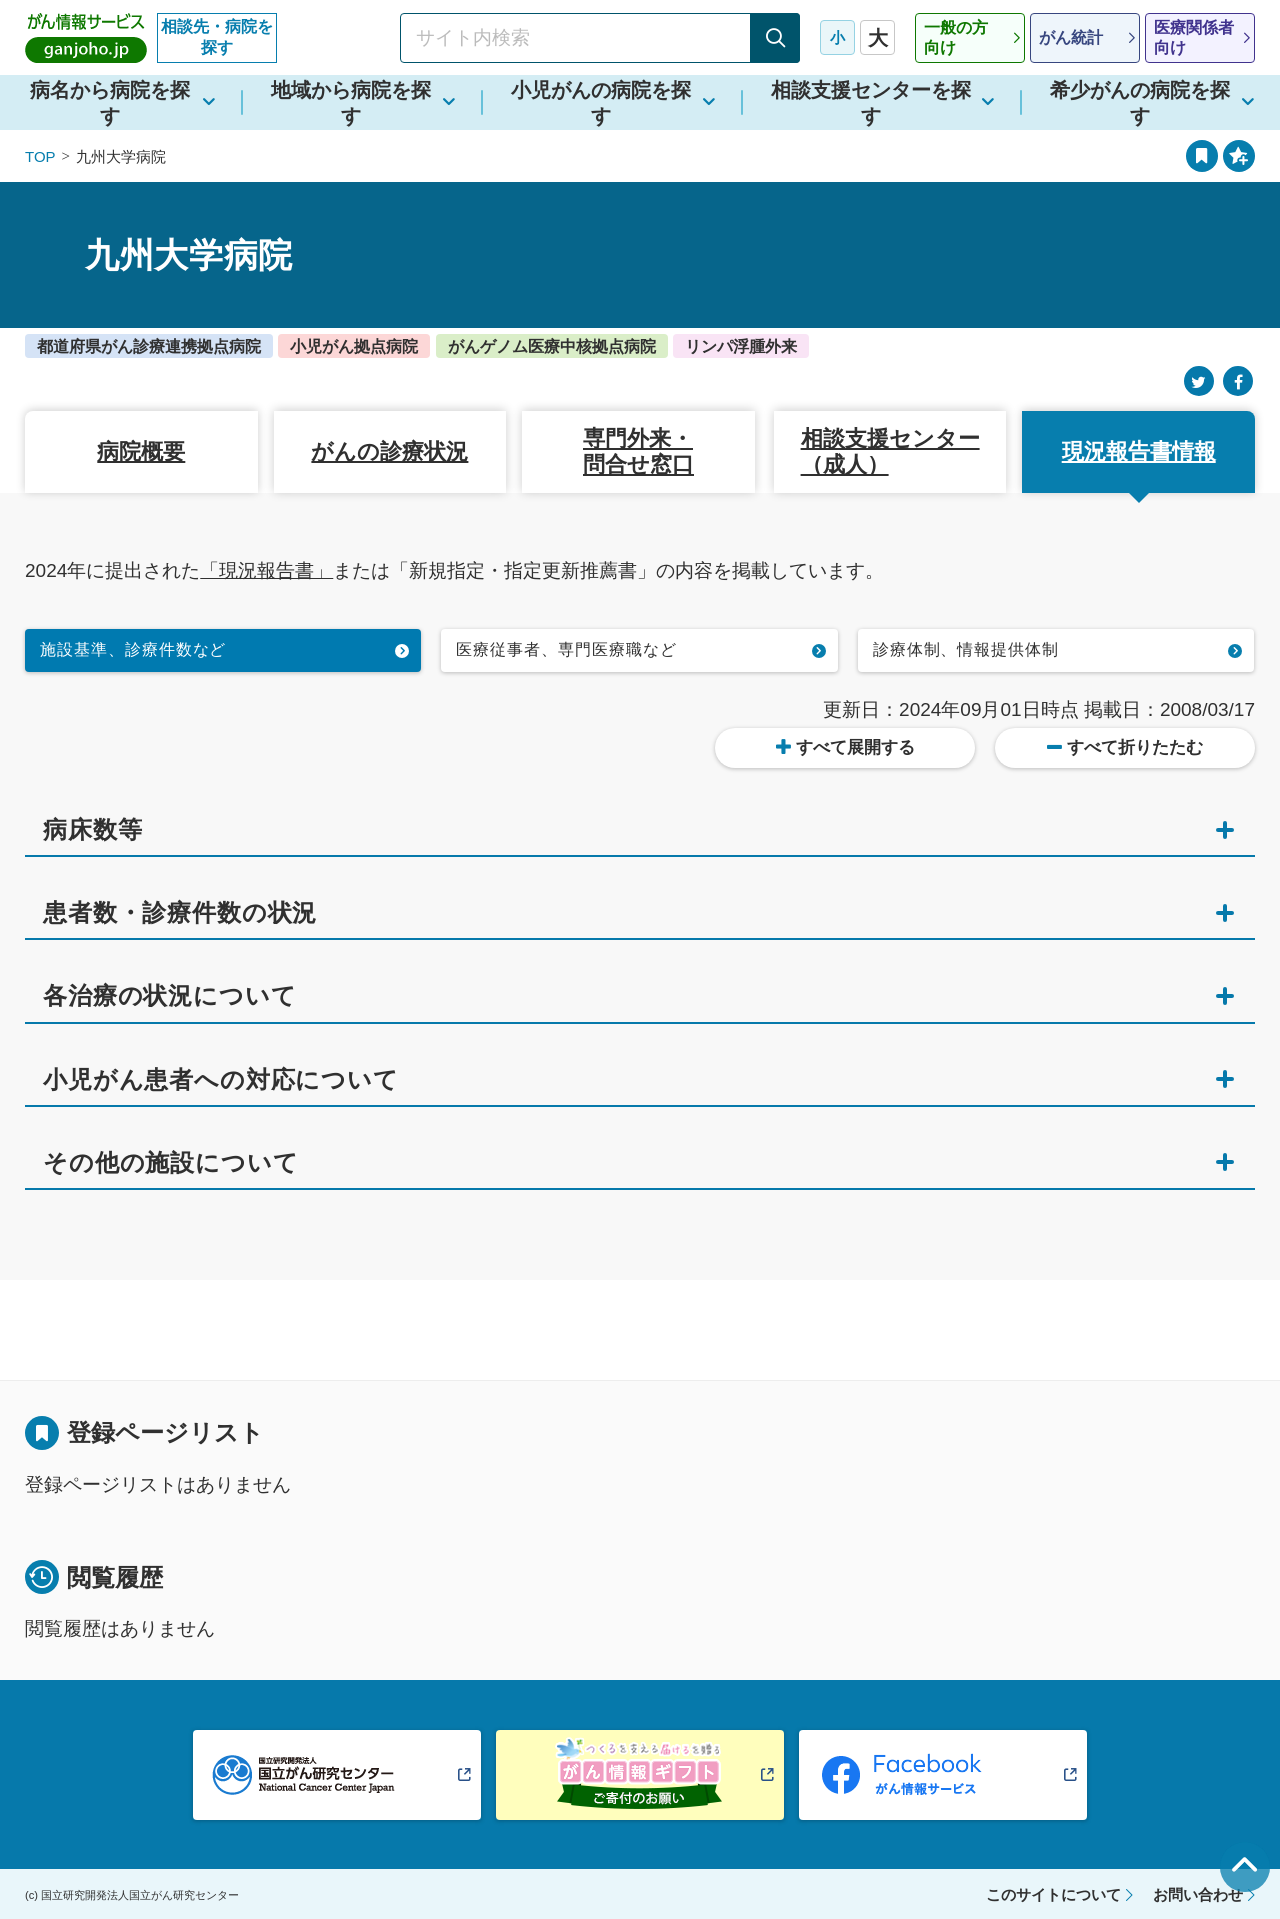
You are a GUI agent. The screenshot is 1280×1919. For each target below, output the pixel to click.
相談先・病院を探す (217, 37)
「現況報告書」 (266, 570)
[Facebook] (1238, 381)
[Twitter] (1199, 381)
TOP (40, 156)
